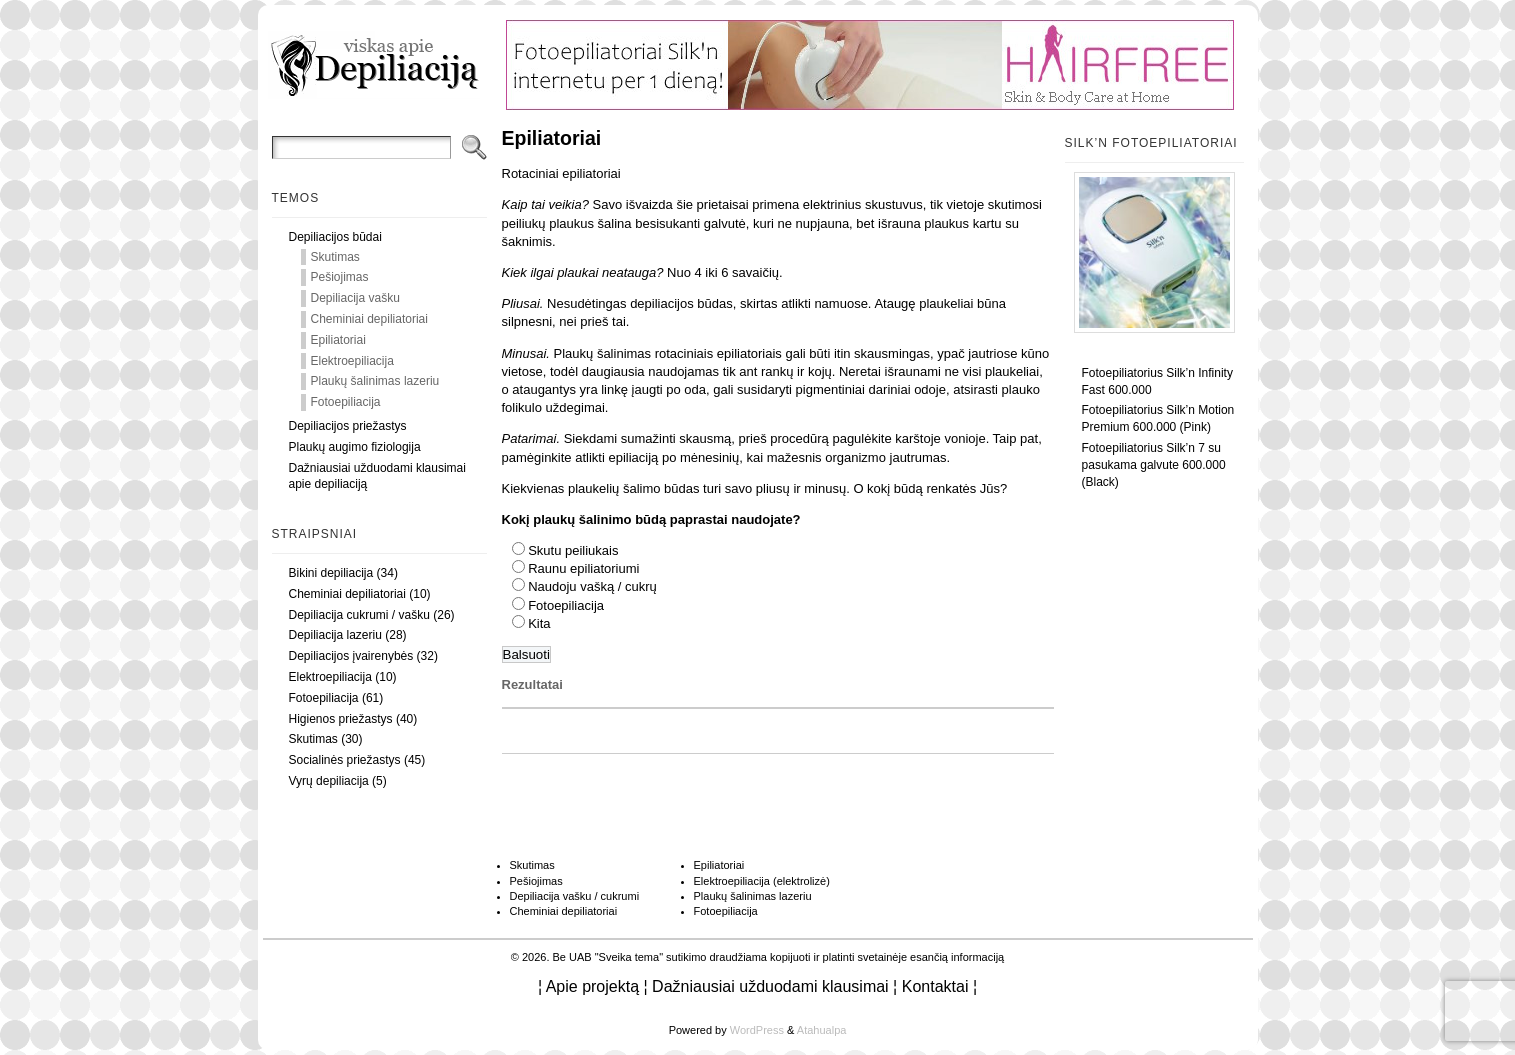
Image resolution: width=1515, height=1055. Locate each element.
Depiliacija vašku (355, 298)
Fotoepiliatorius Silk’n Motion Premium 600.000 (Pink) (1158, 418)
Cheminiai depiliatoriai (369, 319)
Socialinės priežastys (345, 760)
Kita (539, 623)
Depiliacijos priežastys (348, 426)
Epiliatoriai (338, 340)
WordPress (757, 1030)
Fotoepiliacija (346, 402)
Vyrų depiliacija (329, 781)
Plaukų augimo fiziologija (355, 447)
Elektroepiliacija (352, 361)
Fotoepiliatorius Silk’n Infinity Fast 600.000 (1157, 381)
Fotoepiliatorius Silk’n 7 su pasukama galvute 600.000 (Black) (1154, 465)
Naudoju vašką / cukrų (592, 586)
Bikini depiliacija (331, 573)
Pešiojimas (340, 277)
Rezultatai (532, 684)
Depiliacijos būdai (335, 237)
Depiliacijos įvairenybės (351, 656)
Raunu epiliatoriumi (583, 568)
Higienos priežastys (341, 719)
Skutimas (335, 257)
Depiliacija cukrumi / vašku (359, 615)
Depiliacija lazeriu (335, 635)
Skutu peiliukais (573, 550)
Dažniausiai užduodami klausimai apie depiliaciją (377, 476)
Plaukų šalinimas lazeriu (375, 381)
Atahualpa (822, 1030)
